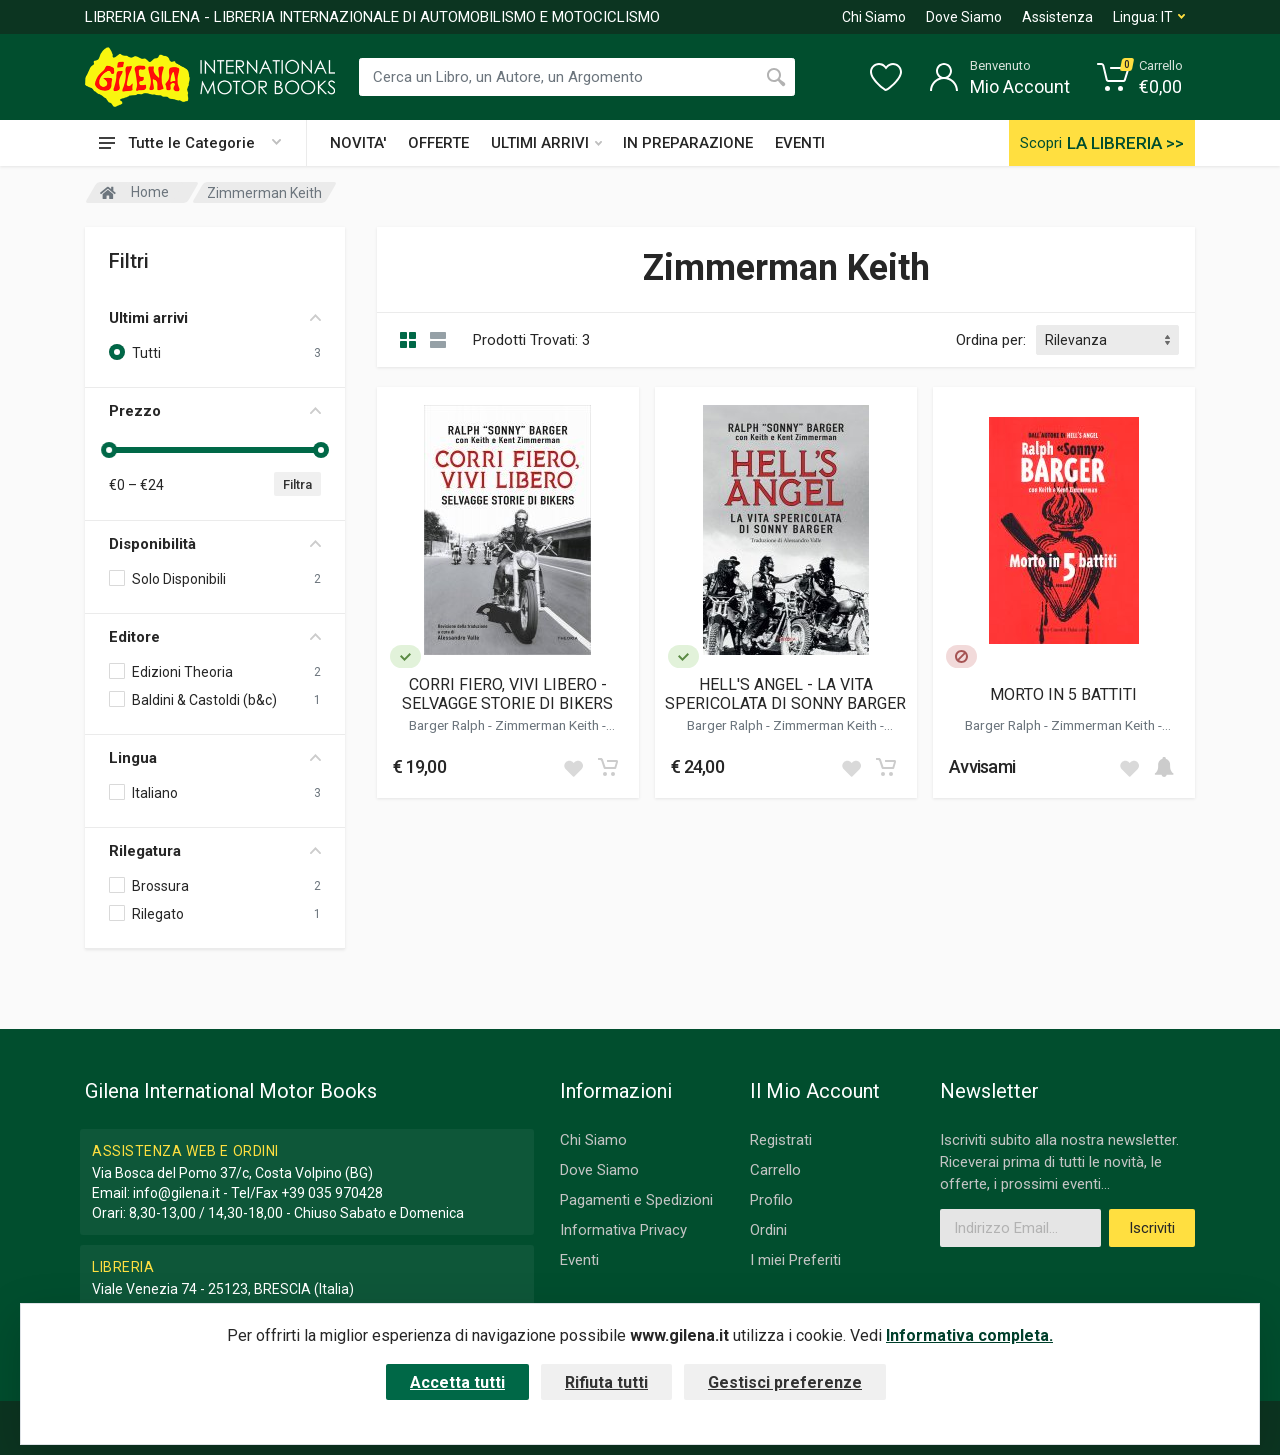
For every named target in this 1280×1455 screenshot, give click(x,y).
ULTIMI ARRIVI (546, 143)
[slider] (109, 450)
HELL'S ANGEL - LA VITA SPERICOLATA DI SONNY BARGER (785, 694)
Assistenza (1057, 17)
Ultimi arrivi (215, 318)
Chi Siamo (874, 17)
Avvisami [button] (982, 766)
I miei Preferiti (795, 1260)
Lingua (215, 758)
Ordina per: (991, 340)
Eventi (579, 1260)
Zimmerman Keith (548, 725)
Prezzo (215, 411)
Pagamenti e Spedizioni (636, 1200)
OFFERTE (438, 143)
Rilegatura (215, 851)
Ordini (768, 1230)
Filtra (297, 484)
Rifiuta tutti (606, 1382)
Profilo (771, 1200)
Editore (215, 637)
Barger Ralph (448, 725)
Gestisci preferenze (785, 1382)
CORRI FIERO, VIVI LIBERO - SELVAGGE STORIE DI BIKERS (507, 694)
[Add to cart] (608, 767)
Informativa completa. (969, 1335)
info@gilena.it (176, 1193)
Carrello (775, 1170)
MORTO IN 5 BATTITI (1063, 694)
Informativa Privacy (623, 1230)
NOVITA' (358, 143)
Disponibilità (215, 544)
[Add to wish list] (573, 767)
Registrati (781, 1140)
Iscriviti (1152, 1228)
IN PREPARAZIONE (688, 143)
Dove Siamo (964, 17)
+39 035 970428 (332, 1193)
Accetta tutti (457, 1382)
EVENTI (800, 143)
